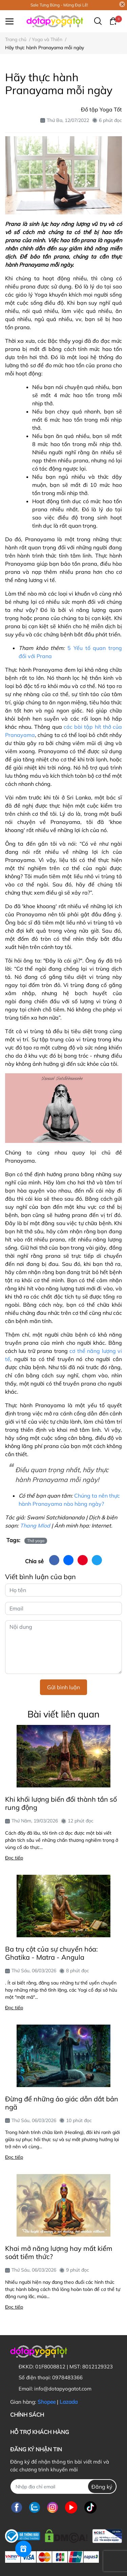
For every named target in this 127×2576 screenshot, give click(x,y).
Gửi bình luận (63, 1687)
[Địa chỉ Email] (63, 2486)
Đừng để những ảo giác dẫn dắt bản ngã (61, 2103)
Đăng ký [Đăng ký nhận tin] (101, 2486)
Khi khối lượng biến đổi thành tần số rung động (61, 1803)
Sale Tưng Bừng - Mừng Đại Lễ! (59, 4)
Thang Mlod (35, 1525)
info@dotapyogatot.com (62, 2388)
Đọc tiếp (14, 1858)
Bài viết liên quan (63, 1714)
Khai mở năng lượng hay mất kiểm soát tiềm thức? (58, 2252)
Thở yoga (35, 1540)
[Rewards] (23, 2549)
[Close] (122, 4)
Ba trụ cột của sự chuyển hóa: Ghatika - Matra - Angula (51, 1953)
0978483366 (67, 2377)
